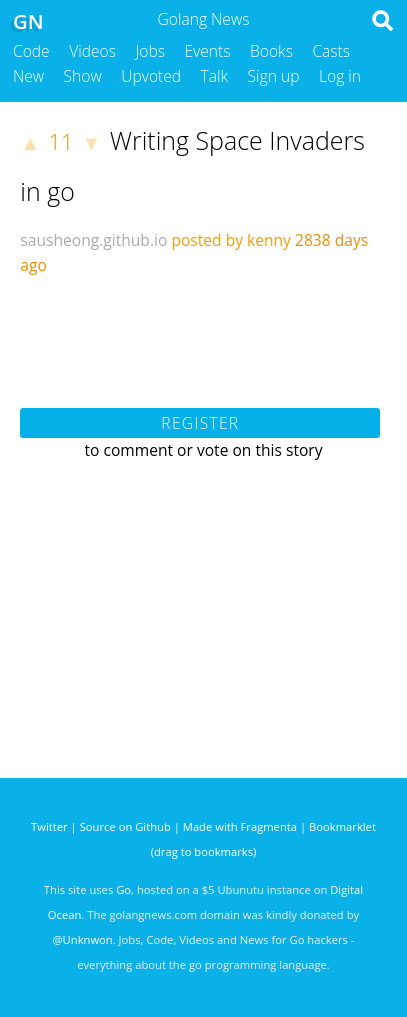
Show (83, 76)
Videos (92, 51)
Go (123, 889)
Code (31, 51)
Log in (340, 76)
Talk (215, 76)
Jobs (150, 51)
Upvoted (151, 76)
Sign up (274, 76)
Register (200, 423)
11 (61, 141)
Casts (331, 51)
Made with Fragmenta (240, 826)
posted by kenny (231, 240)
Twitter (49, 826)
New (28, 76)
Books (271, 51)
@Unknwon (83, 939)
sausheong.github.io (93, 240)
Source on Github (125, 826)
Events (208, 51)
